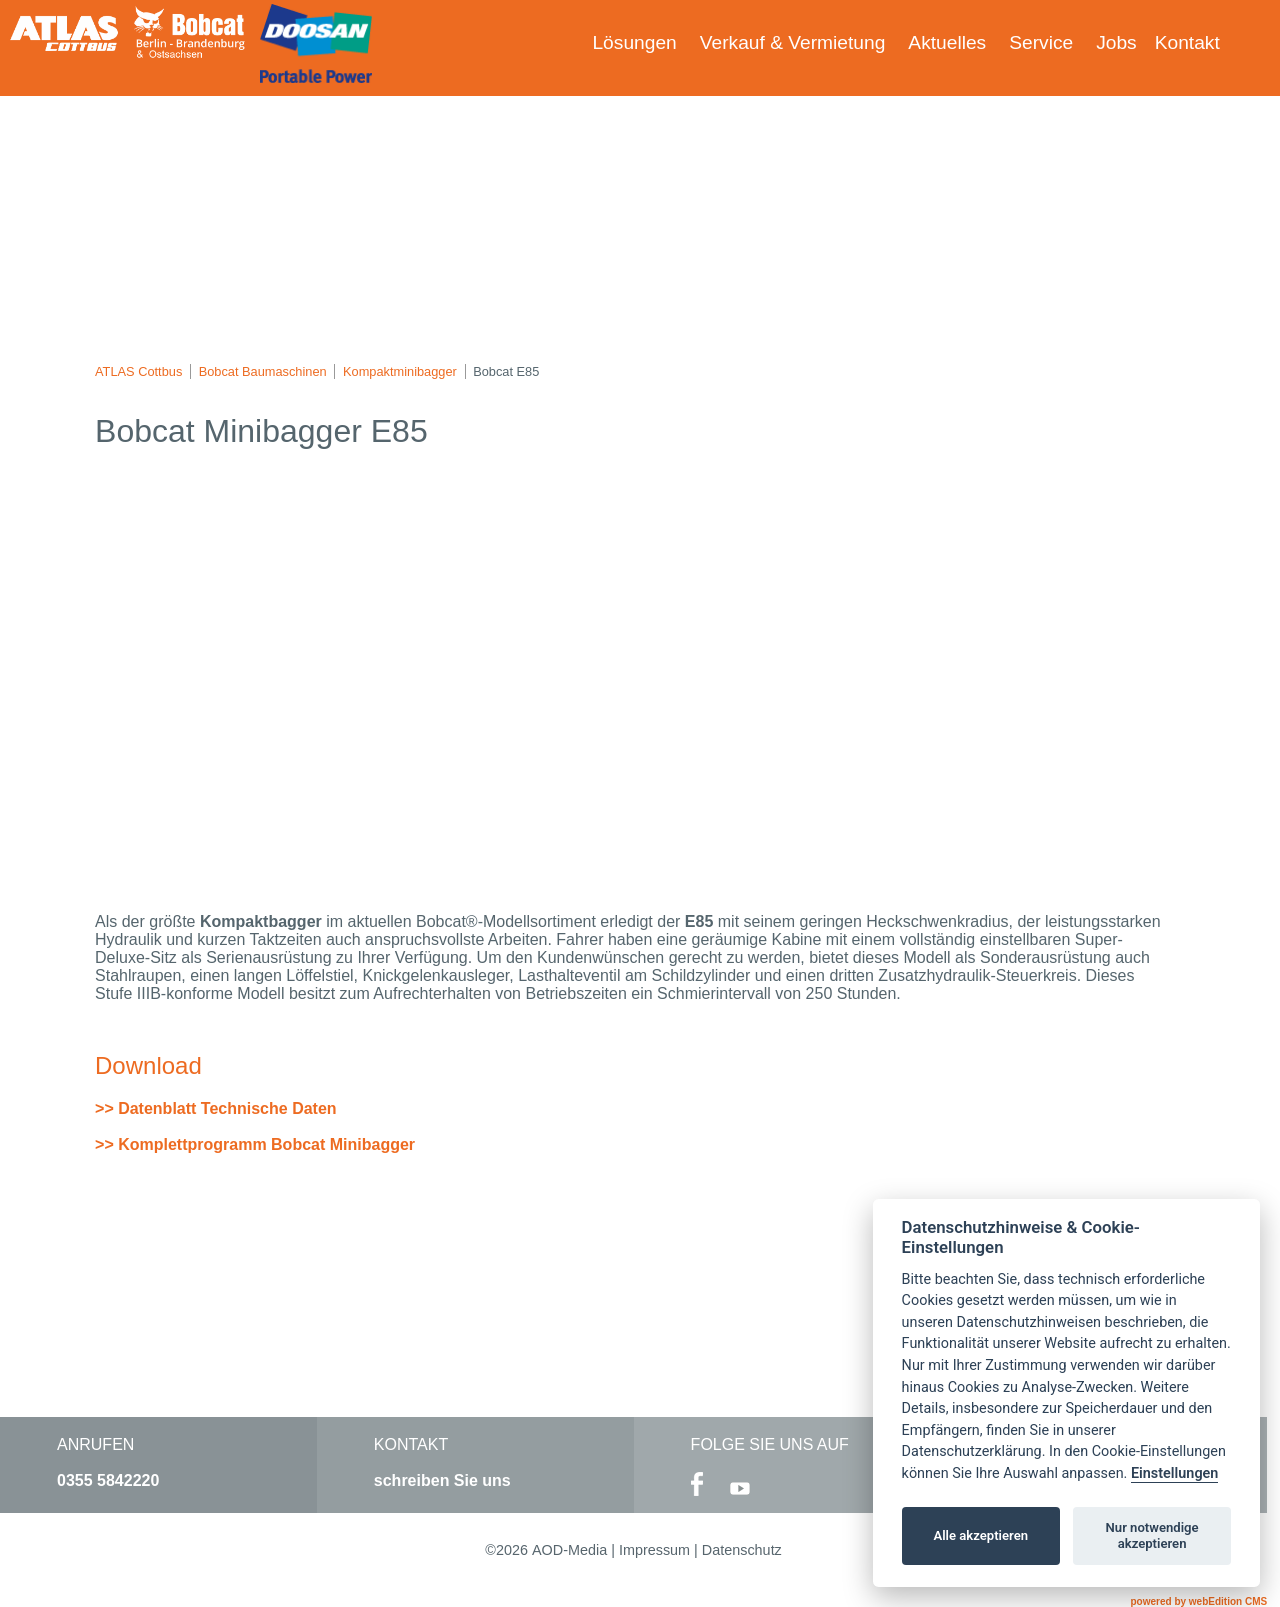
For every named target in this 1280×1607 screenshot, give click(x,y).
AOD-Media (569, 1550)
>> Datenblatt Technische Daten (216, 1108)
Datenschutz (742, 1550)
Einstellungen (1174, 1473)
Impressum (654, 1550)
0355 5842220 (108, 1480)
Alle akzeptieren (980, 1535)
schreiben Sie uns (442, 1480)
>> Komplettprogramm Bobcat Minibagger (255, 1144)
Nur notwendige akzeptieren (1152, 1535)
